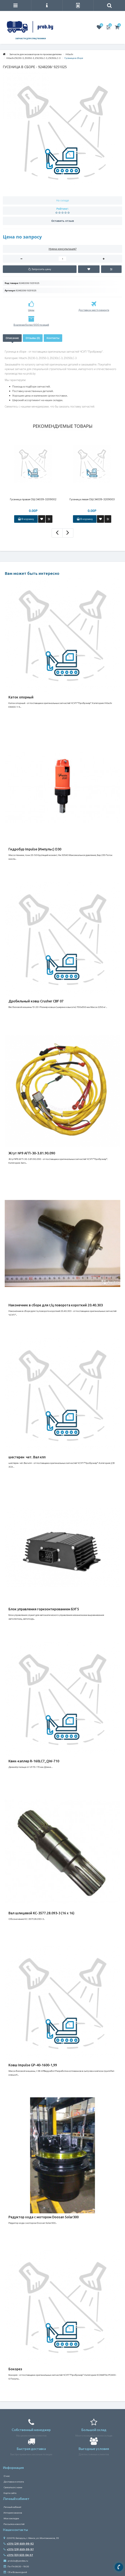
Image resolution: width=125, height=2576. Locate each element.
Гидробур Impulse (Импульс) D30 (34, 849)
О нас (7, 2476)
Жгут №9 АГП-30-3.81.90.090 (31, 1153)
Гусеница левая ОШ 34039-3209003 (92, 499)
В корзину (26, 518)
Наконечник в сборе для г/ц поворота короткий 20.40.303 (55, 1305)
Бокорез (15, 2369)
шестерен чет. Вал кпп (27, 1457)
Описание (12, 338)
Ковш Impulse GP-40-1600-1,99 (32, 2065)
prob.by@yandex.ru (16, 2560)
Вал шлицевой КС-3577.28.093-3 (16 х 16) (41, 1913)
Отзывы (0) (33, 338)
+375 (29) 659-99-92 (19, 2543)
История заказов (13, 2512)
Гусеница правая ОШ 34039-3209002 (33, 499)
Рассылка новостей (14, 2524)
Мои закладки (11, 2518)
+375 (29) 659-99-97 (19, 2549)
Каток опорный (21, 697)
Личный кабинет (12, 2507)
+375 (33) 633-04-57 (18, 2555)
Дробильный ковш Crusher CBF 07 (36, 1001)
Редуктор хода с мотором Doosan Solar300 (43, 2217)
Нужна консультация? (63, 249)
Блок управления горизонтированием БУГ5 (43, 1609)
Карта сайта (10, 2493)
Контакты (53, 338)
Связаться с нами (13, 2487)
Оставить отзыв (62, 221)
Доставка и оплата (14, 2481)
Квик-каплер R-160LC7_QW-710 (33, 1761)
